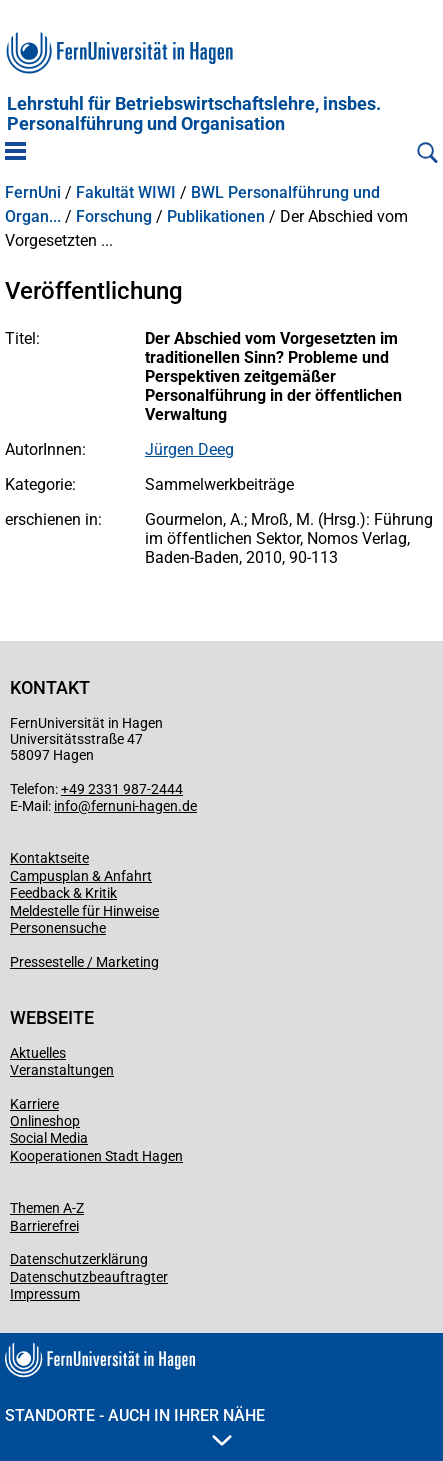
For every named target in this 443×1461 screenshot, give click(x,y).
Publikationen (216, 217)
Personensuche (58, 928)
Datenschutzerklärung (79, 1259)
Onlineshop (45, 1121)
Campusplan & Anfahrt (81, 876)
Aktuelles (38, 1053)
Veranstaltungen (62, 1070)
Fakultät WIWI (126, 193)
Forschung (114, 217)
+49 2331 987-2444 (122, 789)
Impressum (45, 1294)
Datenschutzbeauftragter (89, 1277)
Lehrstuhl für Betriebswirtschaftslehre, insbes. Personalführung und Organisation (194, 114)
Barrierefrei (44, 1226)
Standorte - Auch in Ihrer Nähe (135, 1426)
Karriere (34, 1104)
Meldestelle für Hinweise (84, 911)
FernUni (33, 193)
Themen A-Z (47, 1208)
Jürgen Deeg (189, 449)
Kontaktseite (49, 858)
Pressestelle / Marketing (84, 962)
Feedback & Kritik (63, 893)
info (66, 806)
